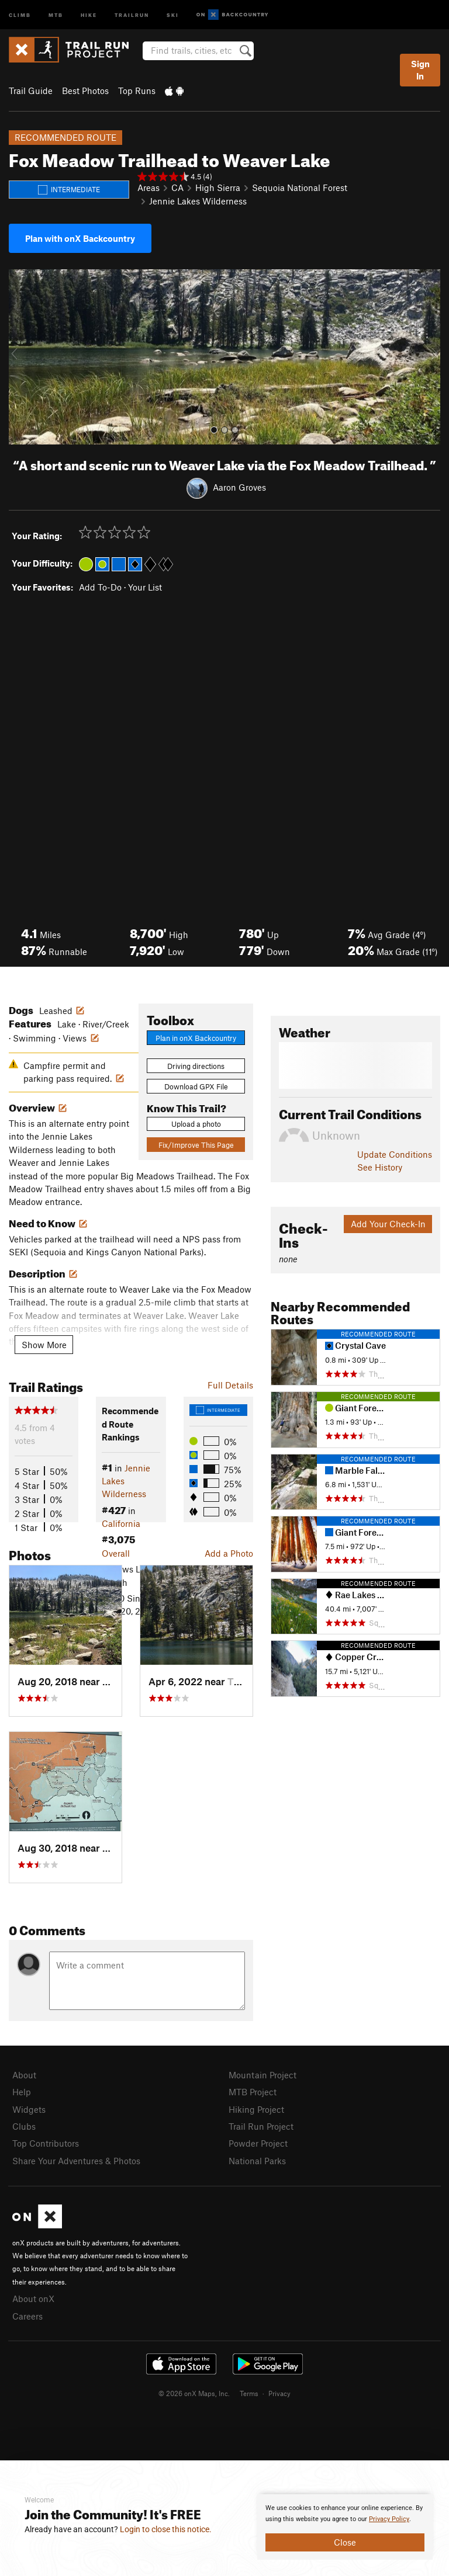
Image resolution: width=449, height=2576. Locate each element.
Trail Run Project (261, 2126)
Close (345, 2542)
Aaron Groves (239, 487)
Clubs (24, 2126)
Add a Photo (229, 1553)
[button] (20, 357)
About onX (33, 2298)
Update (394, 1154)
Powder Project (258, 2143)
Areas (148, 187)
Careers (27, 2316)
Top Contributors (45, 2143)
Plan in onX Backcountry (196, 1038)
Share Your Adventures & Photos (76, 2160)
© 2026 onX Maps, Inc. (194, 2393)
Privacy (279, 2393)
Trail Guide (31, 90)
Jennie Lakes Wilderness (198, 201)
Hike (89, 14)
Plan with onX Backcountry (80, 238)
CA (177, 187)
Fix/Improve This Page (196, 1145)
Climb (20, 14)
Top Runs (137, 90)
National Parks (257, 2160)
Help (21, 2092)
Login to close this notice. (166, 2529)
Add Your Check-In (388, 1223)
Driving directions (195, 1066)
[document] (344, 2526)
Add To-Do (100, 587)
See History (379, 1167)
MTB (56, 14)
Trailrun (132, 14)
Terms (249, 2393)
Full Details (230, 1385)
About (24, 2075)
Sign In (420, 69)
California (121, 1523)
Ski (173, 14)
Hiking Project (256, 2109)
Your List (145, 587)
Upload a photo (196, 1124)
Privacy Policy (389, 2519)
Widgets (29, 2109)
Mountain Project (262, 2075)
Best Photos (85, 90)
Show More (44, 1344)
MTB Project (253, 2092)
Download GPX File (196, 1086)
